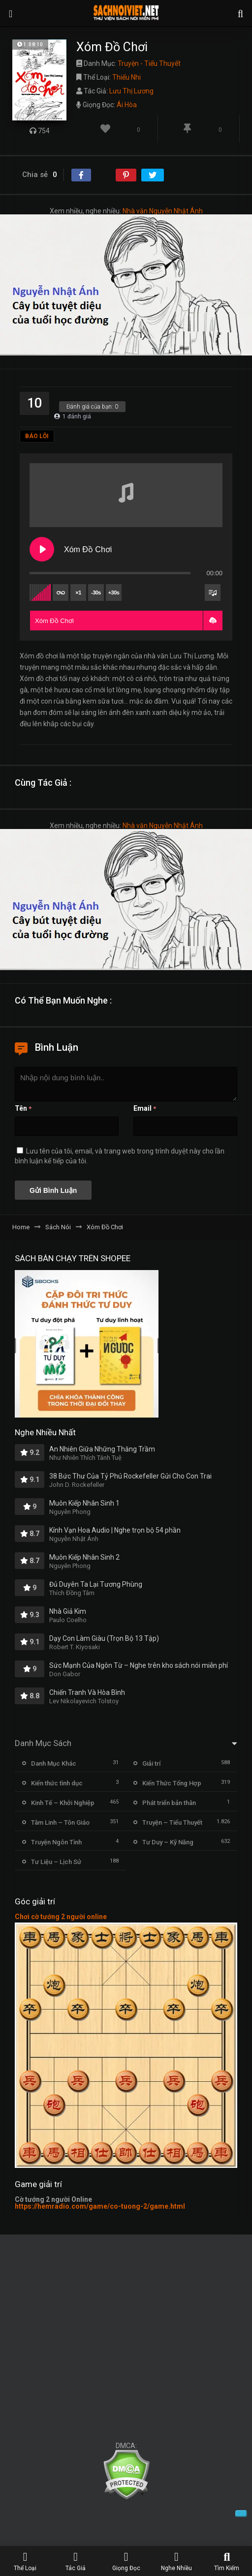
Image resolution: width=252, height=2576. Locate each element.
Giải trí (151, 1763)
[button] (212, 620)
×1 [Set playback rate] (78, 592)
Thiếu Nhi (126, 77)
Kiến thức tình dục (57, 1783)
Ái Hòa (127, 105)
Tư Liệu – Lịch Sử (56, 1861)
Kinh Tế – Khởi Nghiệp (62, 1802)
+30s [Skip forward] (114, 592)
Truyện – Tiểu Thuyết (172, 1822)
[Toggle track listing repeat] (60, 592)
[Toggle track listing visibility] (212, 592)
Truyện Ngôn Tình (56, 1842)
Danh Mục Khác (53, 1763)
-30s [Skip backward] (96, 592)
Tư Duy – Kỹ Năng (167, 1842)
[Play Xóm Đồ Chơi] (42, 549)
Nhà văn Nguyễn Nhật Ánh (163, 211)
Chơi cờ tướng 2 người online (61, 1917)
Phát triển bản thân (169, 1802)
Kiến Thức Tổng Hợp (171, 1783)
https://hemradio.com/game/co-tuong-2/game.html (100, 2206)
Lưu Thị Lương (131, 91)
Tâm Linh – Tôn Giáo (60, 1822)
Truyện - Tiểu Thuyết (149, 63)
